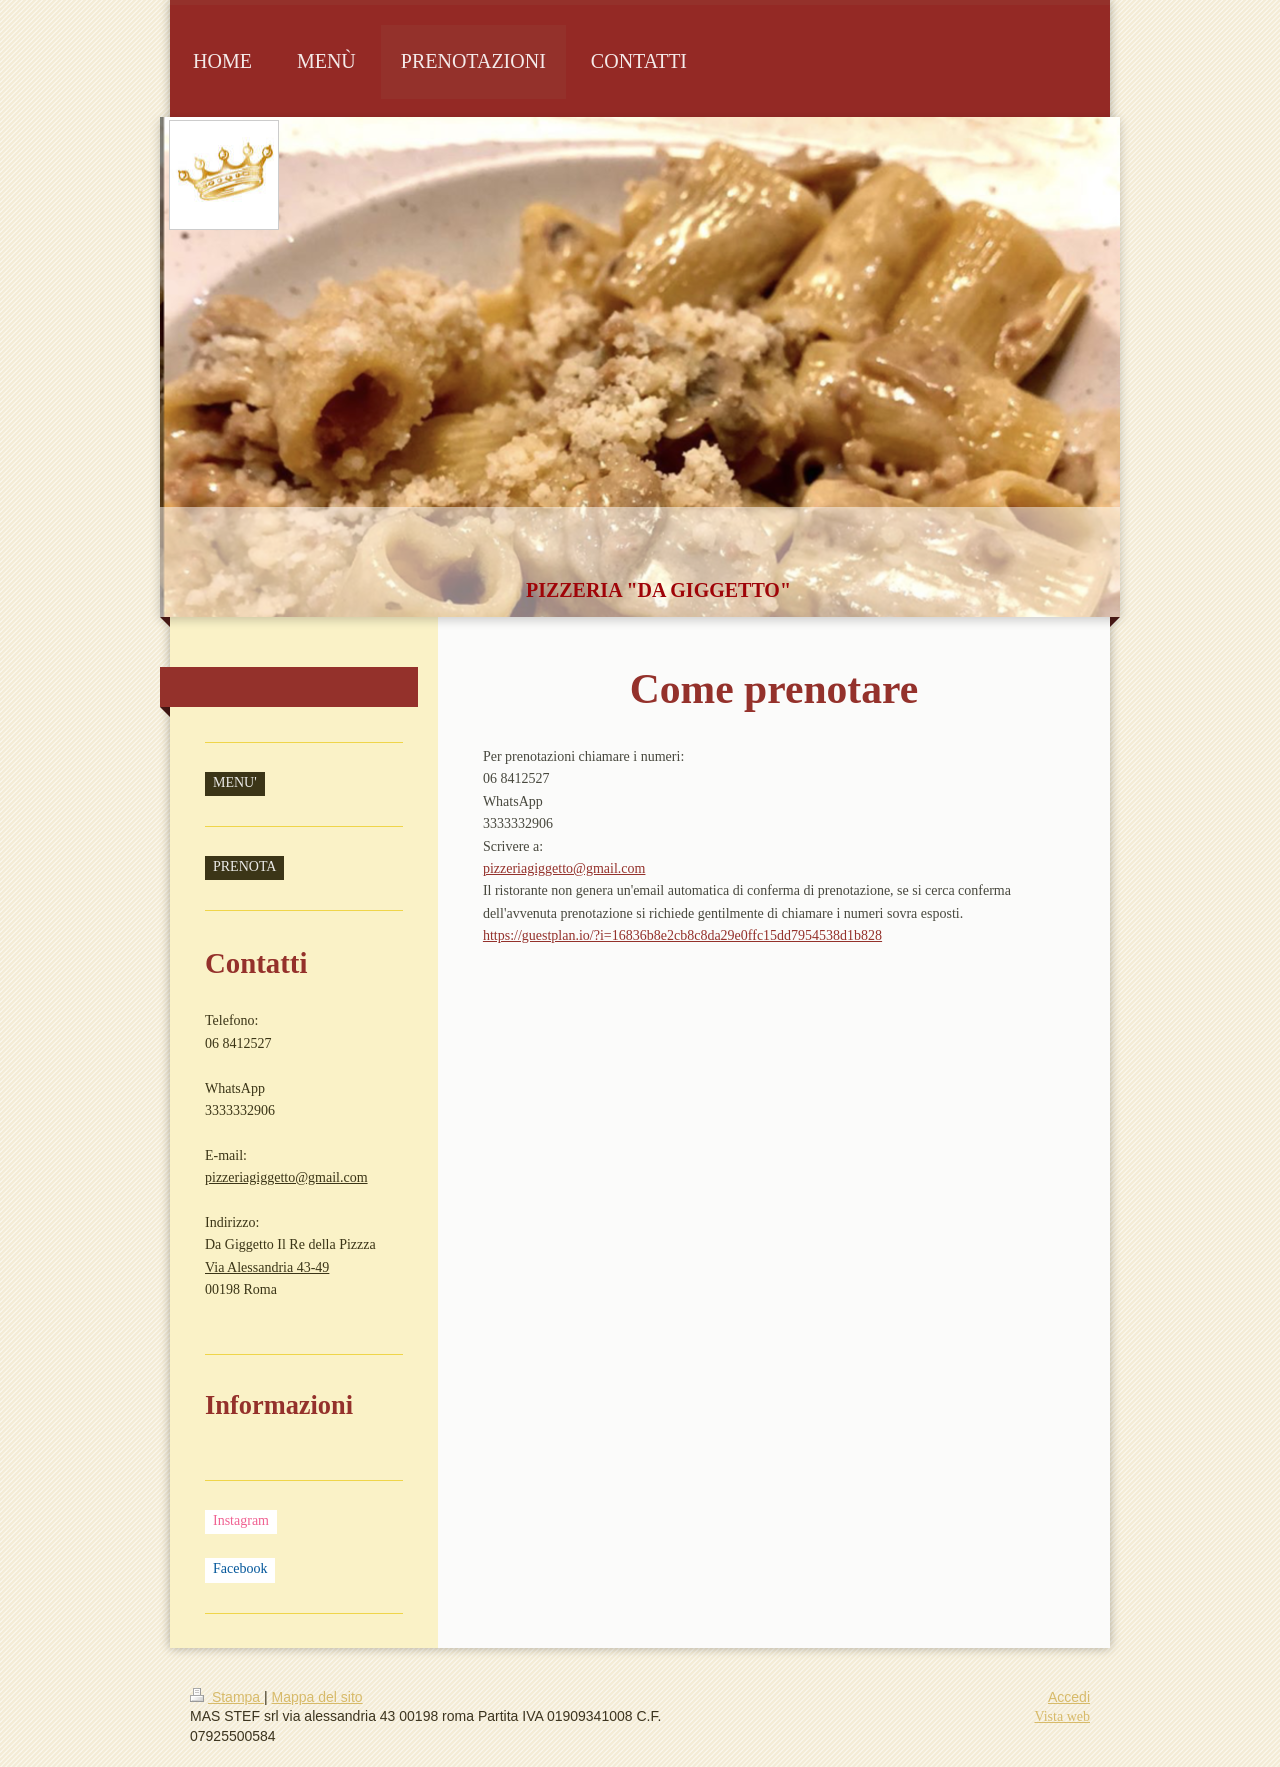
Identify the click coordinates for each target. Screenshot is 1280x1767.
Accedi (1069, 1697)
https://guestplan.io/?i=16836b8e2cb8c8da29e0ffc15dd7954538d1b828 (682, 935)
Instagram (241, 1520)
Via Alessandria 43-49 (267, 1267)
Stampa (227, 1697)
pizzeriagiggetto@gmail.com (564, 868)
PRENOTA (244, 866)
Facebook (240, 1568)
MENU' (235, 782)
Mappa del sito (317, 1697)
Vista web (1062, 1716)
